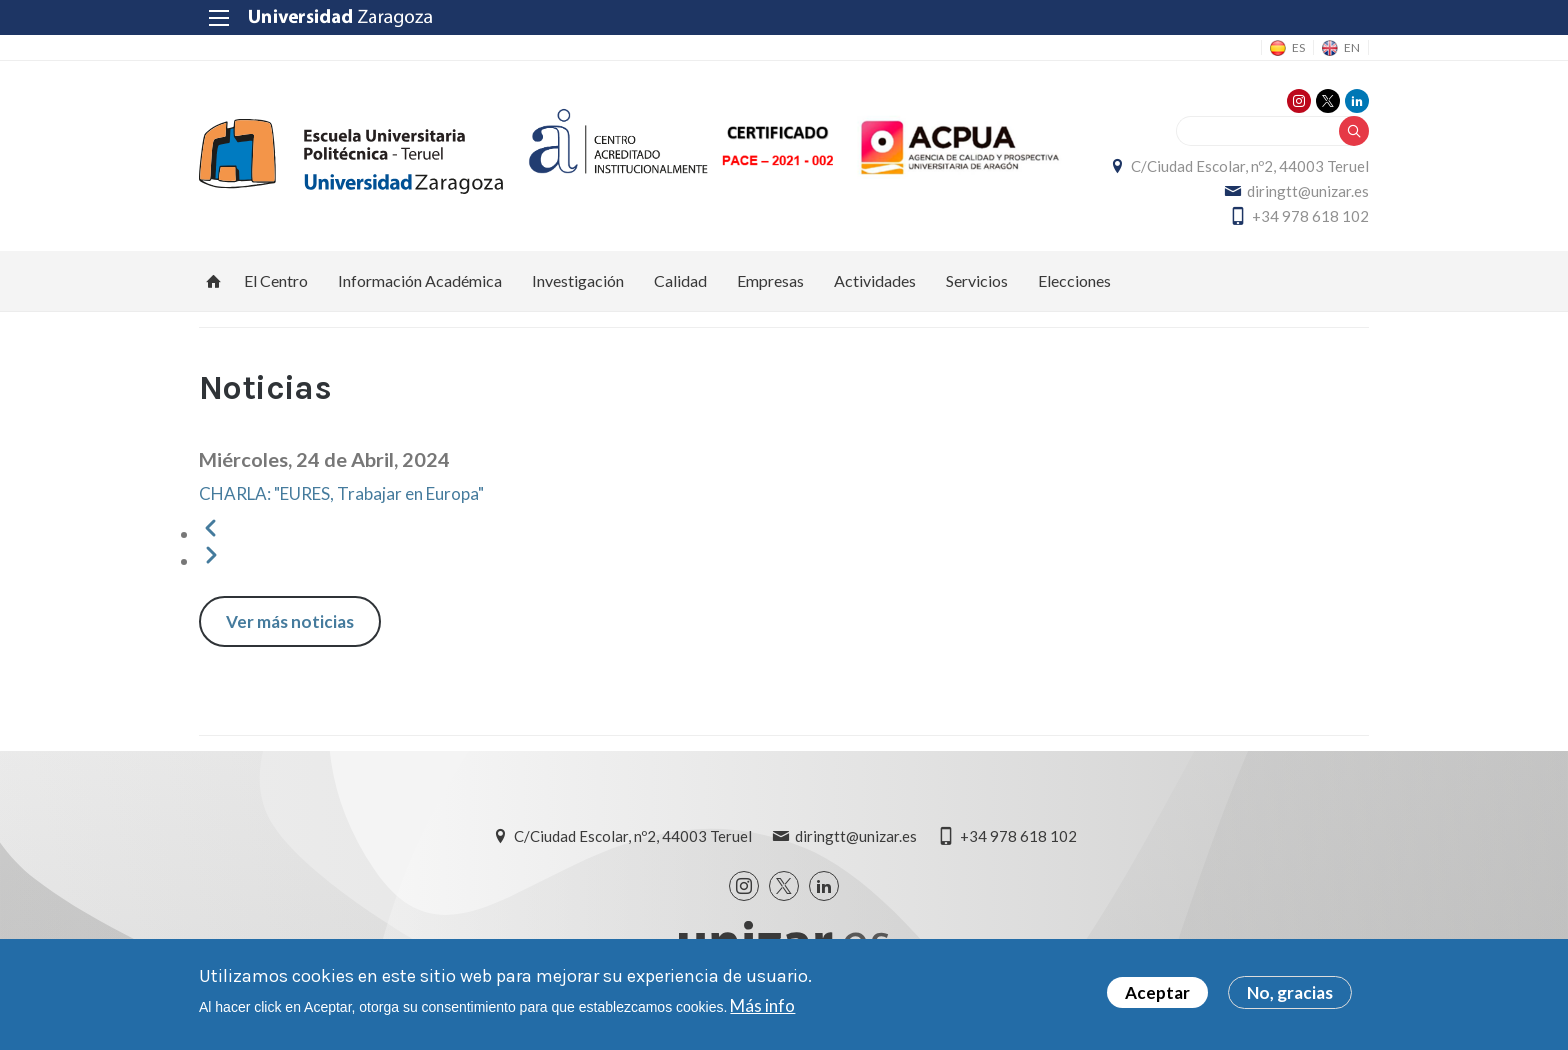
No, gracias (1290, 996)
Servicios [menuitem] (977, 280)
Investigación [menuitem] (578, 280)
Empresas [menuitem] (770, 280)
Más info (762, 1009)
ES (1298, 47)
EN (1352, 47)
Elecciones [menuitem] (1074, 280)
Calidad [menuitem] (680, 280)
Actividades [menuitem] (875, 280)
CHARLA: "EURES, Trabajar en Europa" (341, 493)
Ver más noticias (290, 621)
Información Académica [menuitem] (420, 280)
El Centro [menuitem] (276, 280)
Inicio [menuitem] (214, 281)
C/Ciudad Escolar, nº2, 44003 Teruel (1250, 166)
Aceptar (1157, 996)
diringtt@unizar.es (1308, 191)
